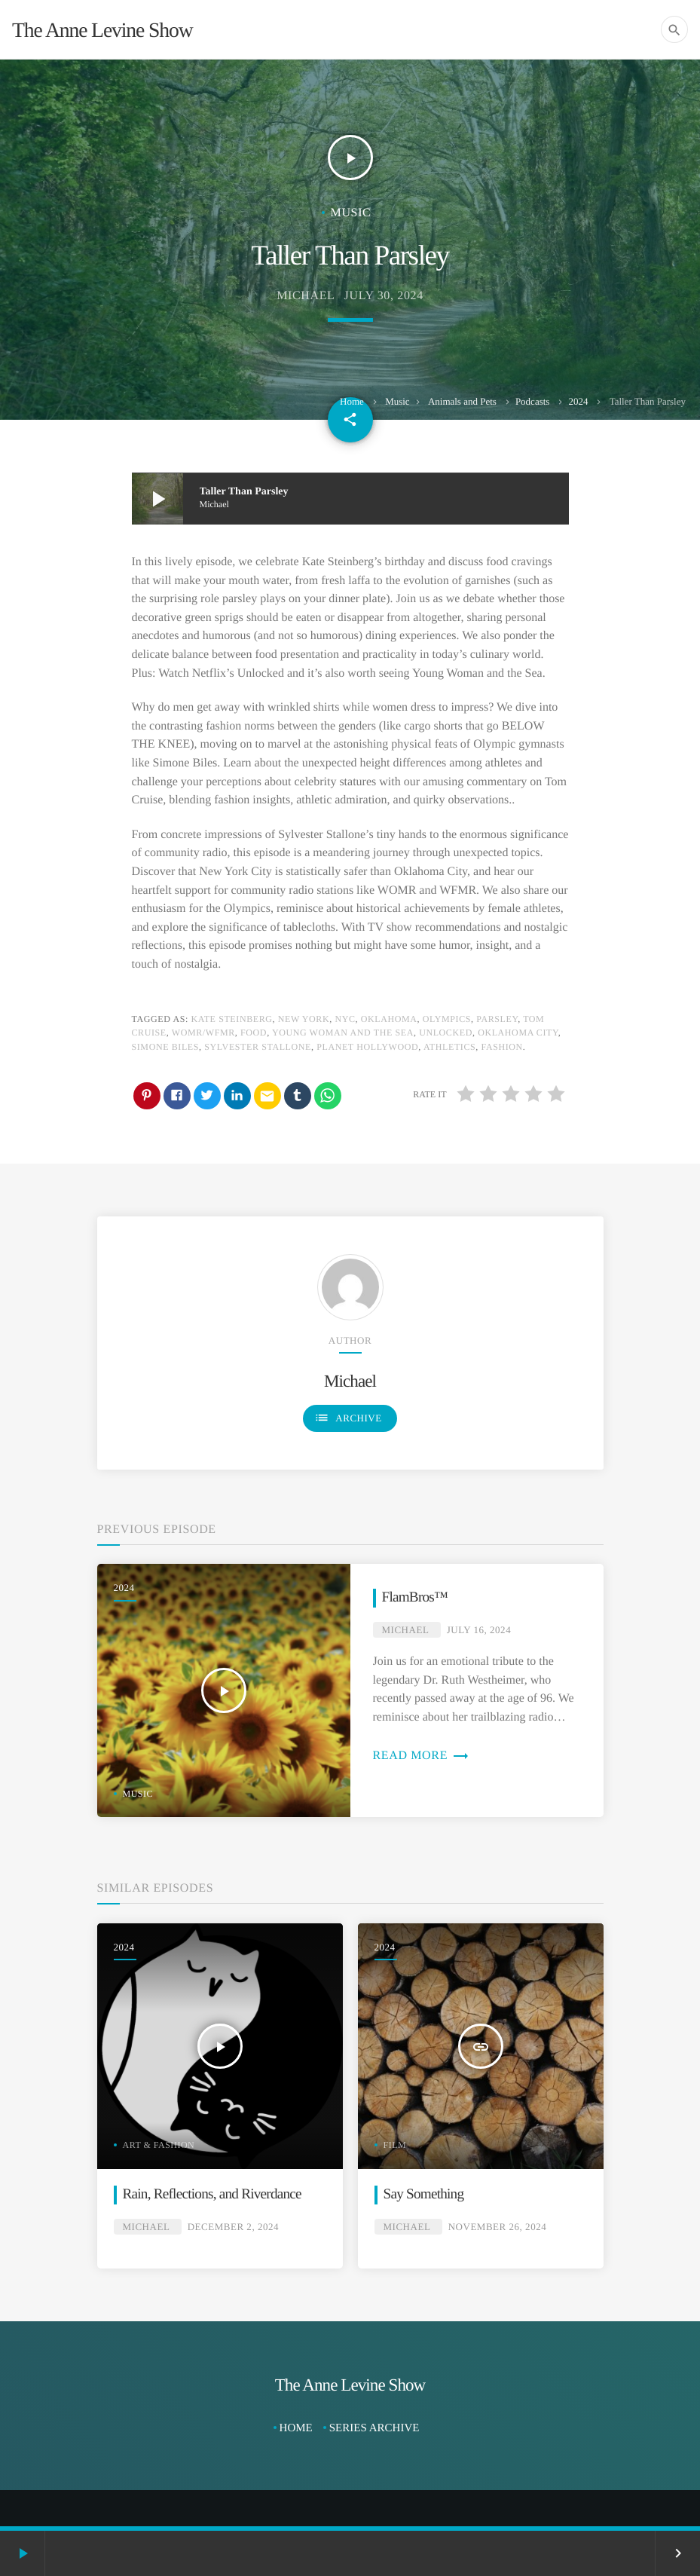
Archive (347, 1418)
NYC (345, 1019)
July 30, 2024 (383, 295)
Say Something (424, 2194)
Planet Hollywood (367, 1047)
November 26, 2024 (497, 2226)
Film (395, 2145)
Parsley (497, 1019)
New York (303, 1019)
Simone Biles (166, 1047)
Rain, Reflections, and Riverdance (212, 2194)
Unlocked (445, 1032)
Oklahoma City (518, 1032)
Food (253, 1032)
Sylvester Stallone (257, 1047)
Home (352, 401)
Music (397, 401)
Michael (306, 295)
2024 (578, 401)
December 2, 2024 (233, 2226)
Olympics (447, 1019)
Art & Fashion (159, 2145)
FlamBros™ (415, 1597)
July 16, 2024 (479, 1629)
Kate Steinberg (231, 1019)
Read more (421, 1755)
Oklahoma (389, 1019)
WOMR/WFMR (203, 1032)
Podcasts (532, 401)
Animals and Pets (462, 401)
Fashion (502, 1047)
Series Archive (374, 2428)
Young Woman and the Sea (343, 1032)
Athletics (449, 1047)
